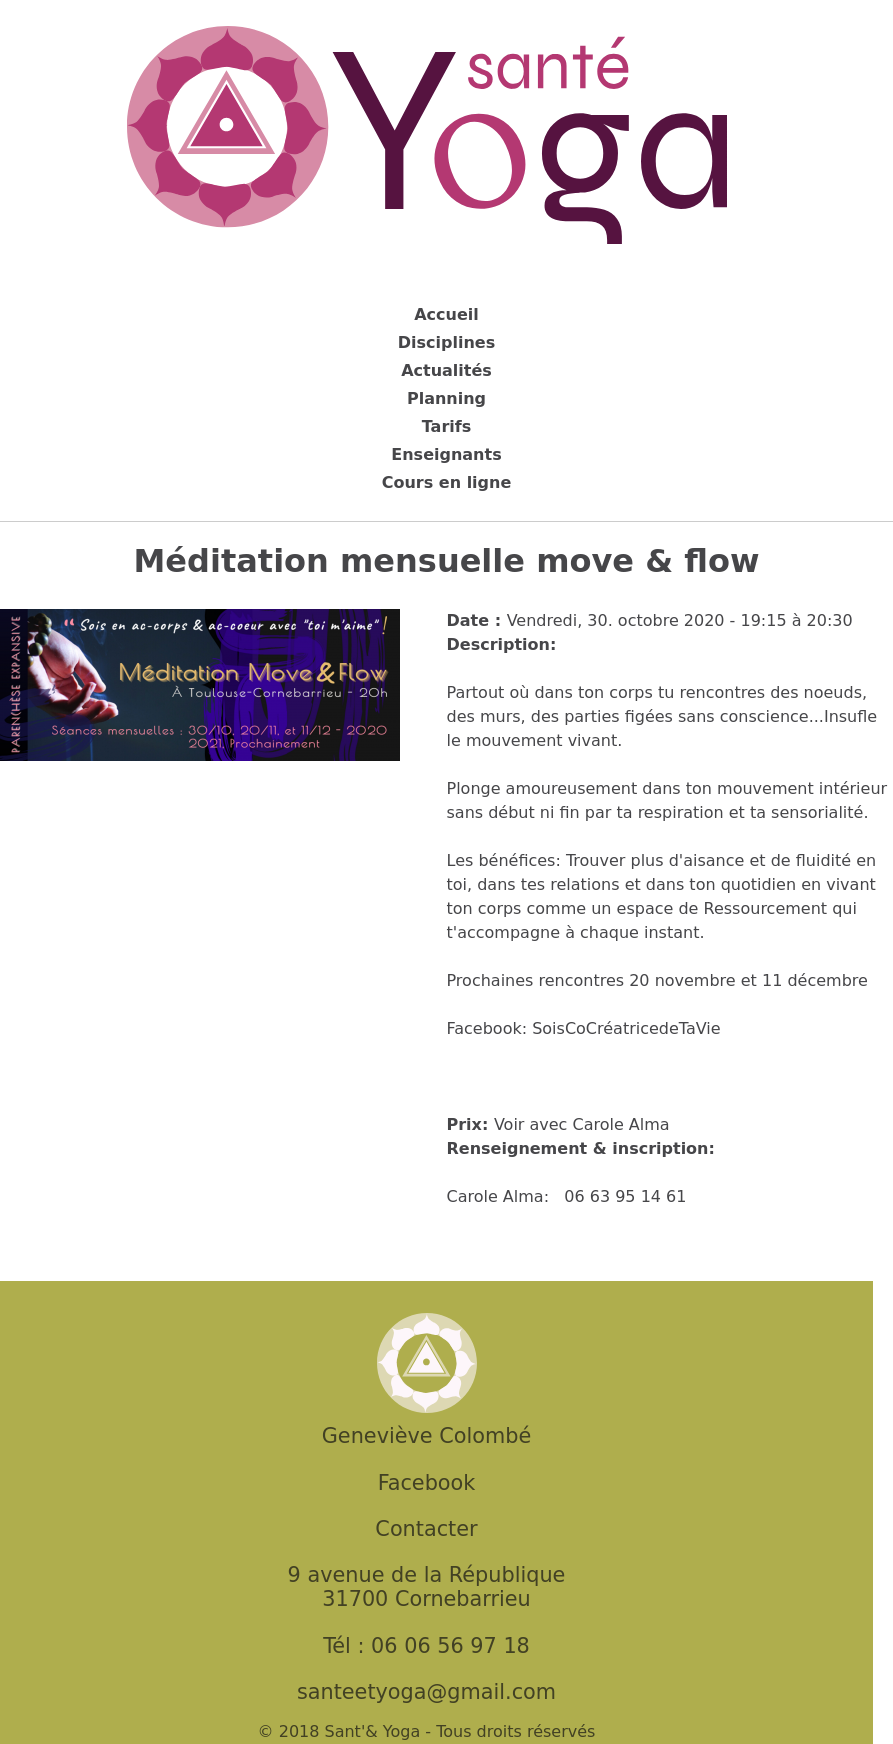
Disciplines (446, 342)
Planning (446, 398)
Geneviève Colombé (426, 1436)
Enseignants (446, 454)
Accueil (446, 314)
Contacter (426, 1529)
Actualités (446, 370)
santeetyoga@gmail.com (426, 1692)
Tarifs (447, 426)
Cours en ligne (447, 482)
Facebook (427, 1483)
